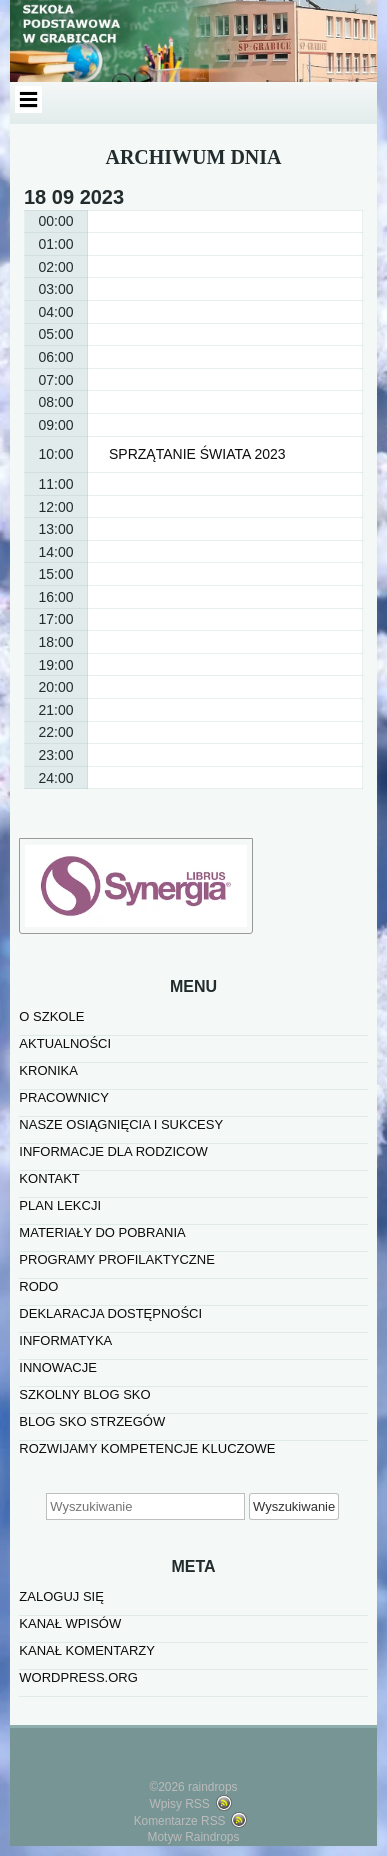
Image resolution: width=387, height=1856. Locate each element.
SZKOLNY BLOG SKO (84, 1394)
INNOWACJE (58, 1367)
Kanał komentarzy (87, 1650)
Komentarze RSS (180, 1821)
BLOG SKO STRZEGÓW (92, 1421)
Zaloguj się (61, 1596)
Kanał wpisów (70, 1623)
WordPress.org (78, 1677)
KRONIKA (48, 1070)
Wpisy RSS (180, 1804)
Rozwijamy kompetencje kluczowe (147, 1448)
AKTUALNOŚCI (65, 1043)
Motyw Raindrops (194, 1837)
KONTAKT (49, 1178)
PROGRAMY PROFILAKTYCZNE (117, 1259)
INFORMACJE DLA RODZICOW (113, 1151)
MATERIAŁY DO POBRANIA (102, 1232)
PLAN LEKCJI (60, 1205)
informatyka (65, 1340)
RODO (38, 1286)
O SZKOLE (51, 1016)
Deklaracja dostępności (110, 1313)
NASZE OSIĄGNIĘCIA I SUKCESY (121, 1124)
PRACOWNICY (64, 1097)
